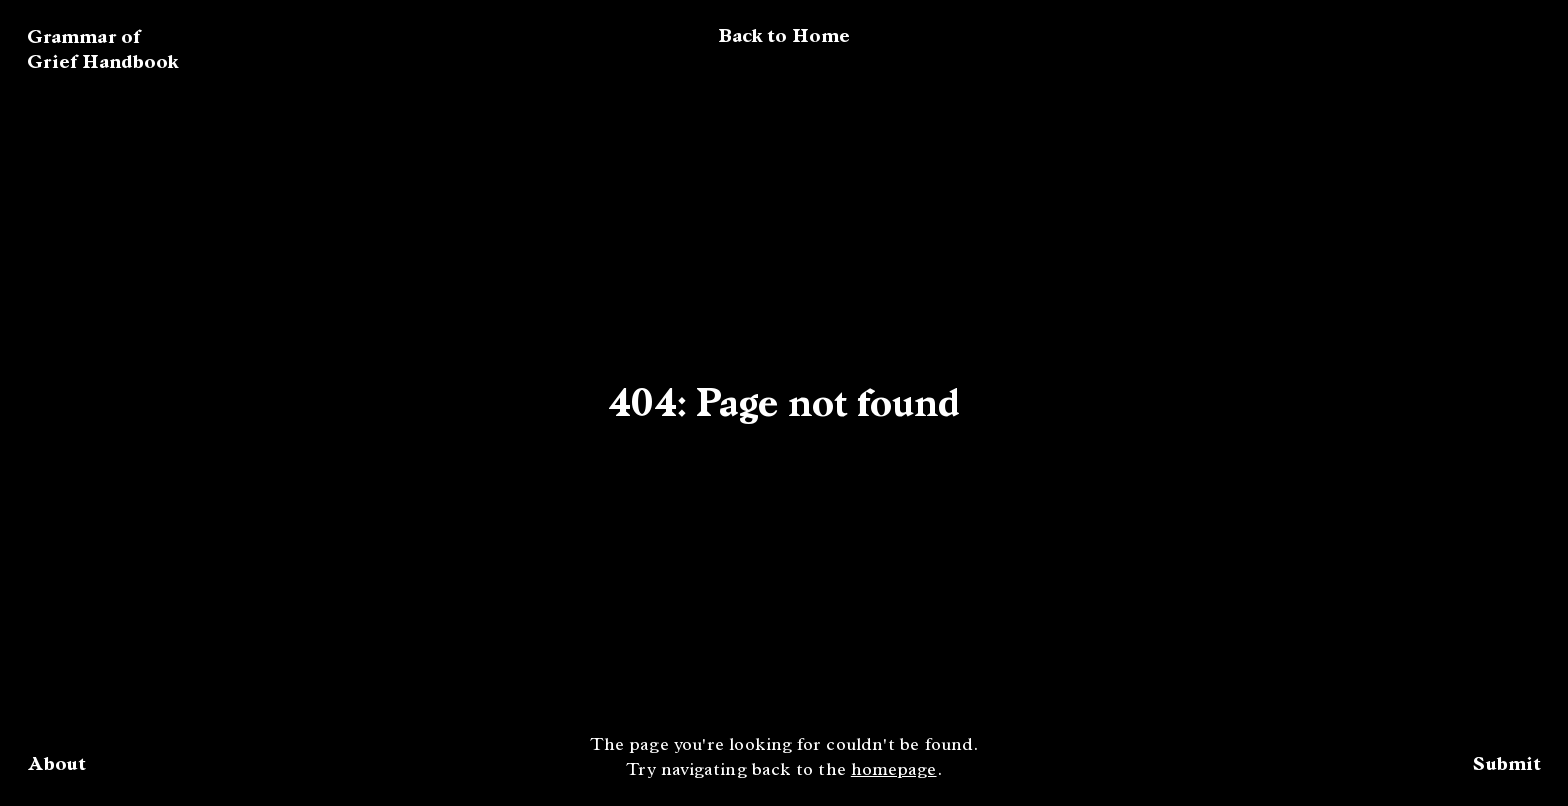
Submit (1507, 763)
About (56, 763)
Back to (784, 36)
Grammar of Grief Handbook (103, 49)
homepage (894, 771)
